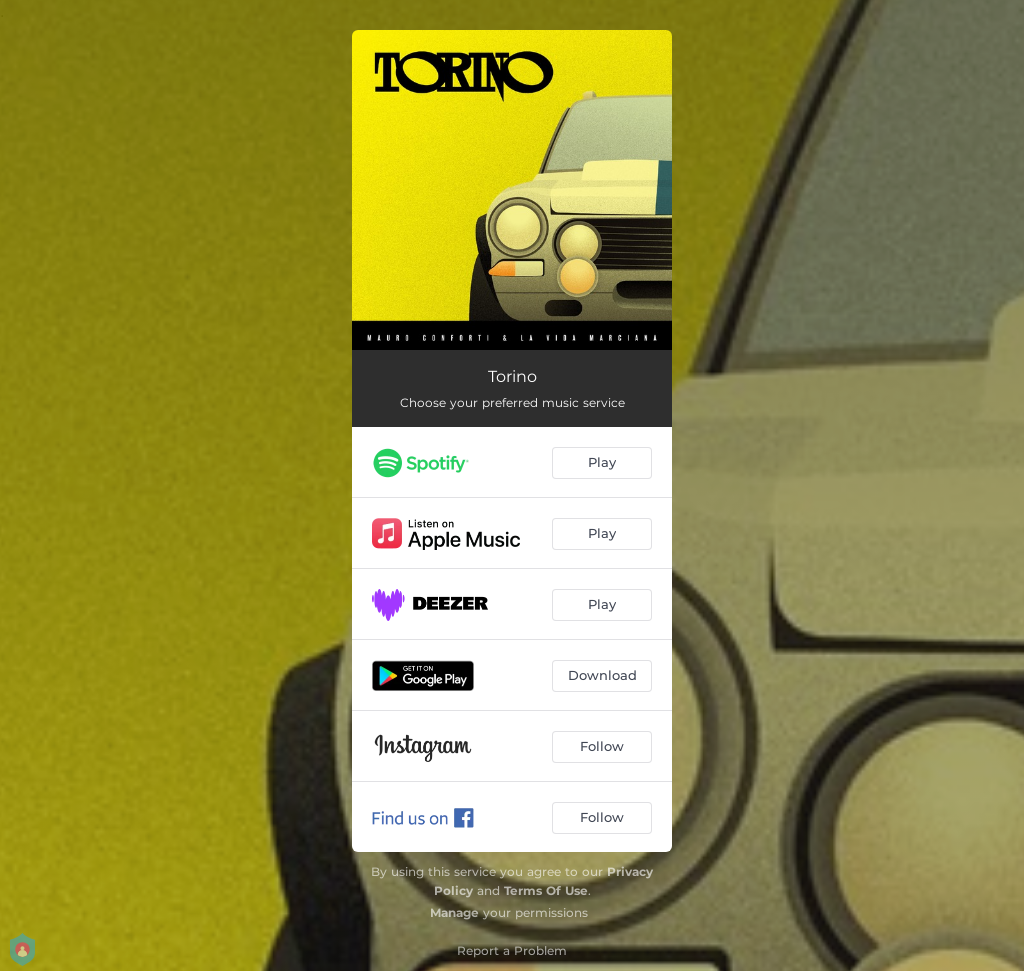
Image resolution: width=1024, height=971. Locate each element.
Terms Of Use (546, 890)
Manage (454, 912)
